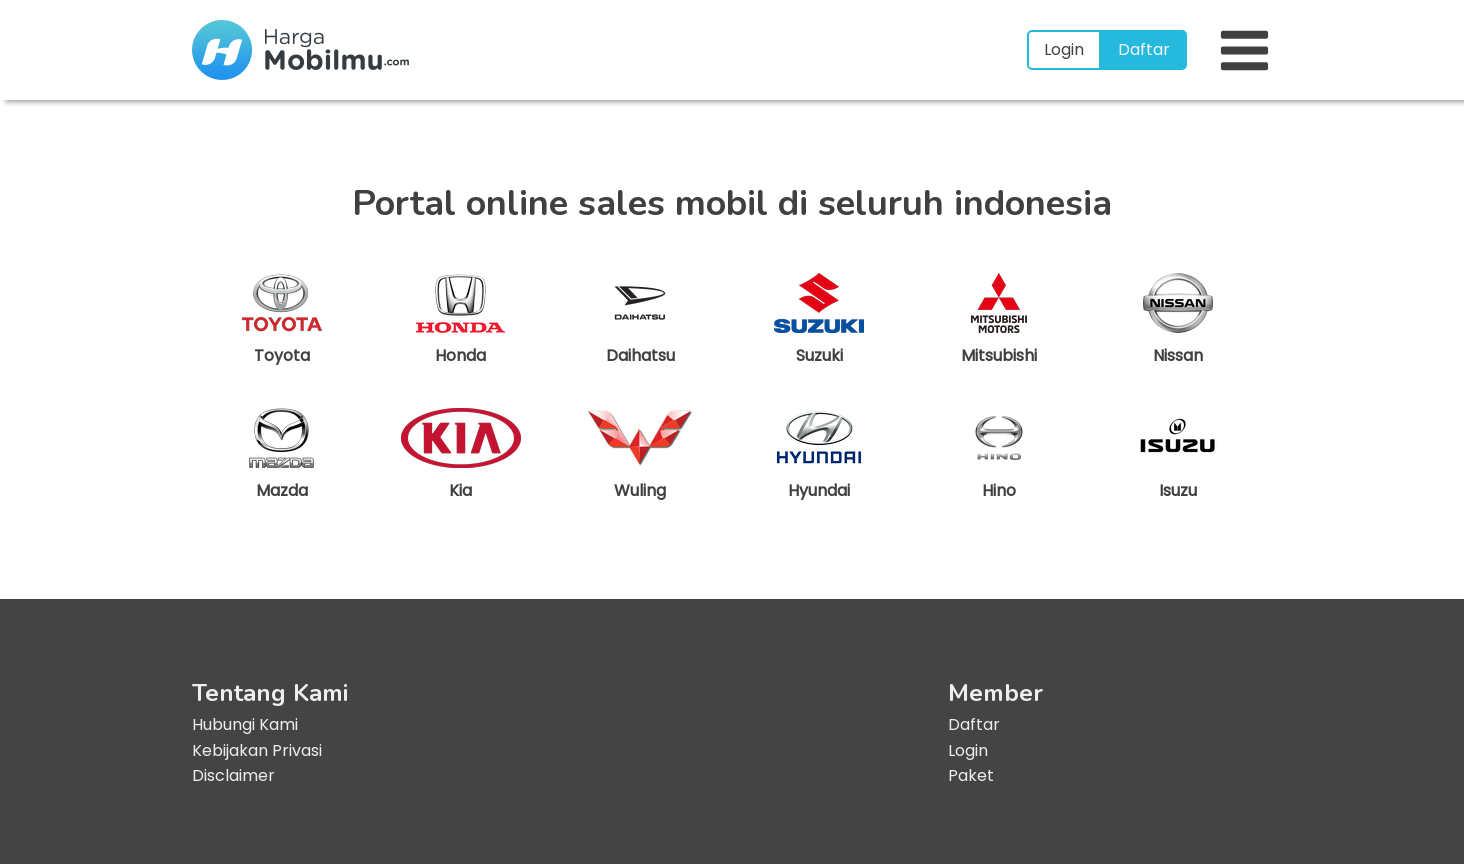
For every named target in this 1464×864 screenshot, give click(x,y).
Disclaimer (233, 775)
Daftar (1144, 49)
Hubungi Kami (245, 724)
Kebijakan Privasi (257, 750)
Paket (971, 775)
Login (1064, 49)
